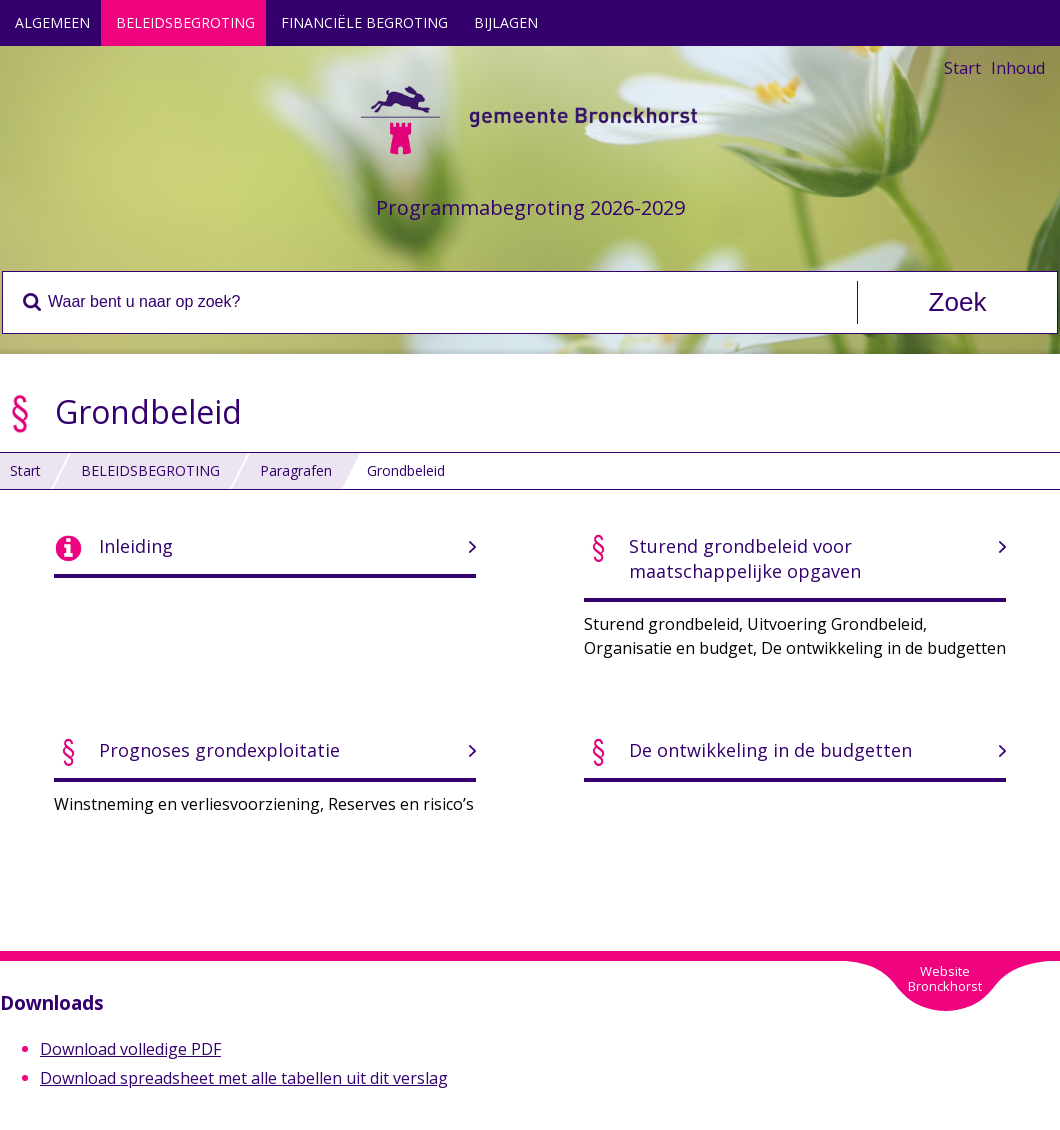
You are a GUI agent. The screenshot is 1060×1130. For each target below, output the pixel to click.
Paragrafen (296, 470)
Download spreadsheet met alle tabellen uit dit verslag (244, 1078)
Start (962, 68)
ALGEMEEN (52, 22)
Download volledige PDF (130, 1049)
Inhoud (1018, 68)
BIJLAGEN (506, 22)
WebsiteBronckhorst (945, 978)
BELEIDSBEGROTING (185, 22)
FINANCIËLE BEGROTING (364, 22)
